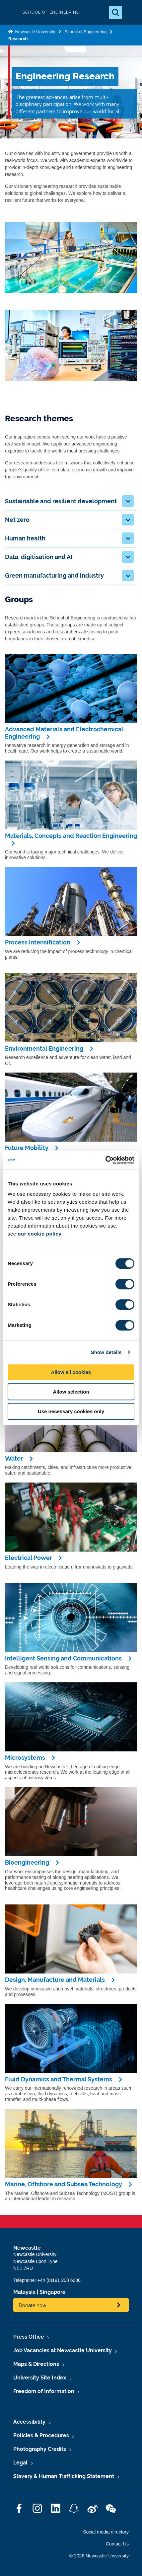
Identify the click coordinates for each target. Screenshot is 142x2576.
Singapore (52, 2292)
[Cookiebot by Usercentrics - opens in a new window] (105, 1160)
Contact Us (117, 2543)
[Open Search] (115, 12)
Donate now (32, 2305)
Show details (106, 1352)
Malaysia (24, 2292)
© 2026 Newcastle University (99, 2555)
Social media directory (106, 2532)
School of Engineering (85, 31)
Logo (10, 12)
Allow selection (71, 1392)
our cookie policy (39, 1234)
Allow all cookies (71, 1372)
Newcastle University (34, 31)
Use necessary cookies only (71, 1411)
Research (18, 38)
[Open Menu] (131, 12)
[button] (128, 501)
